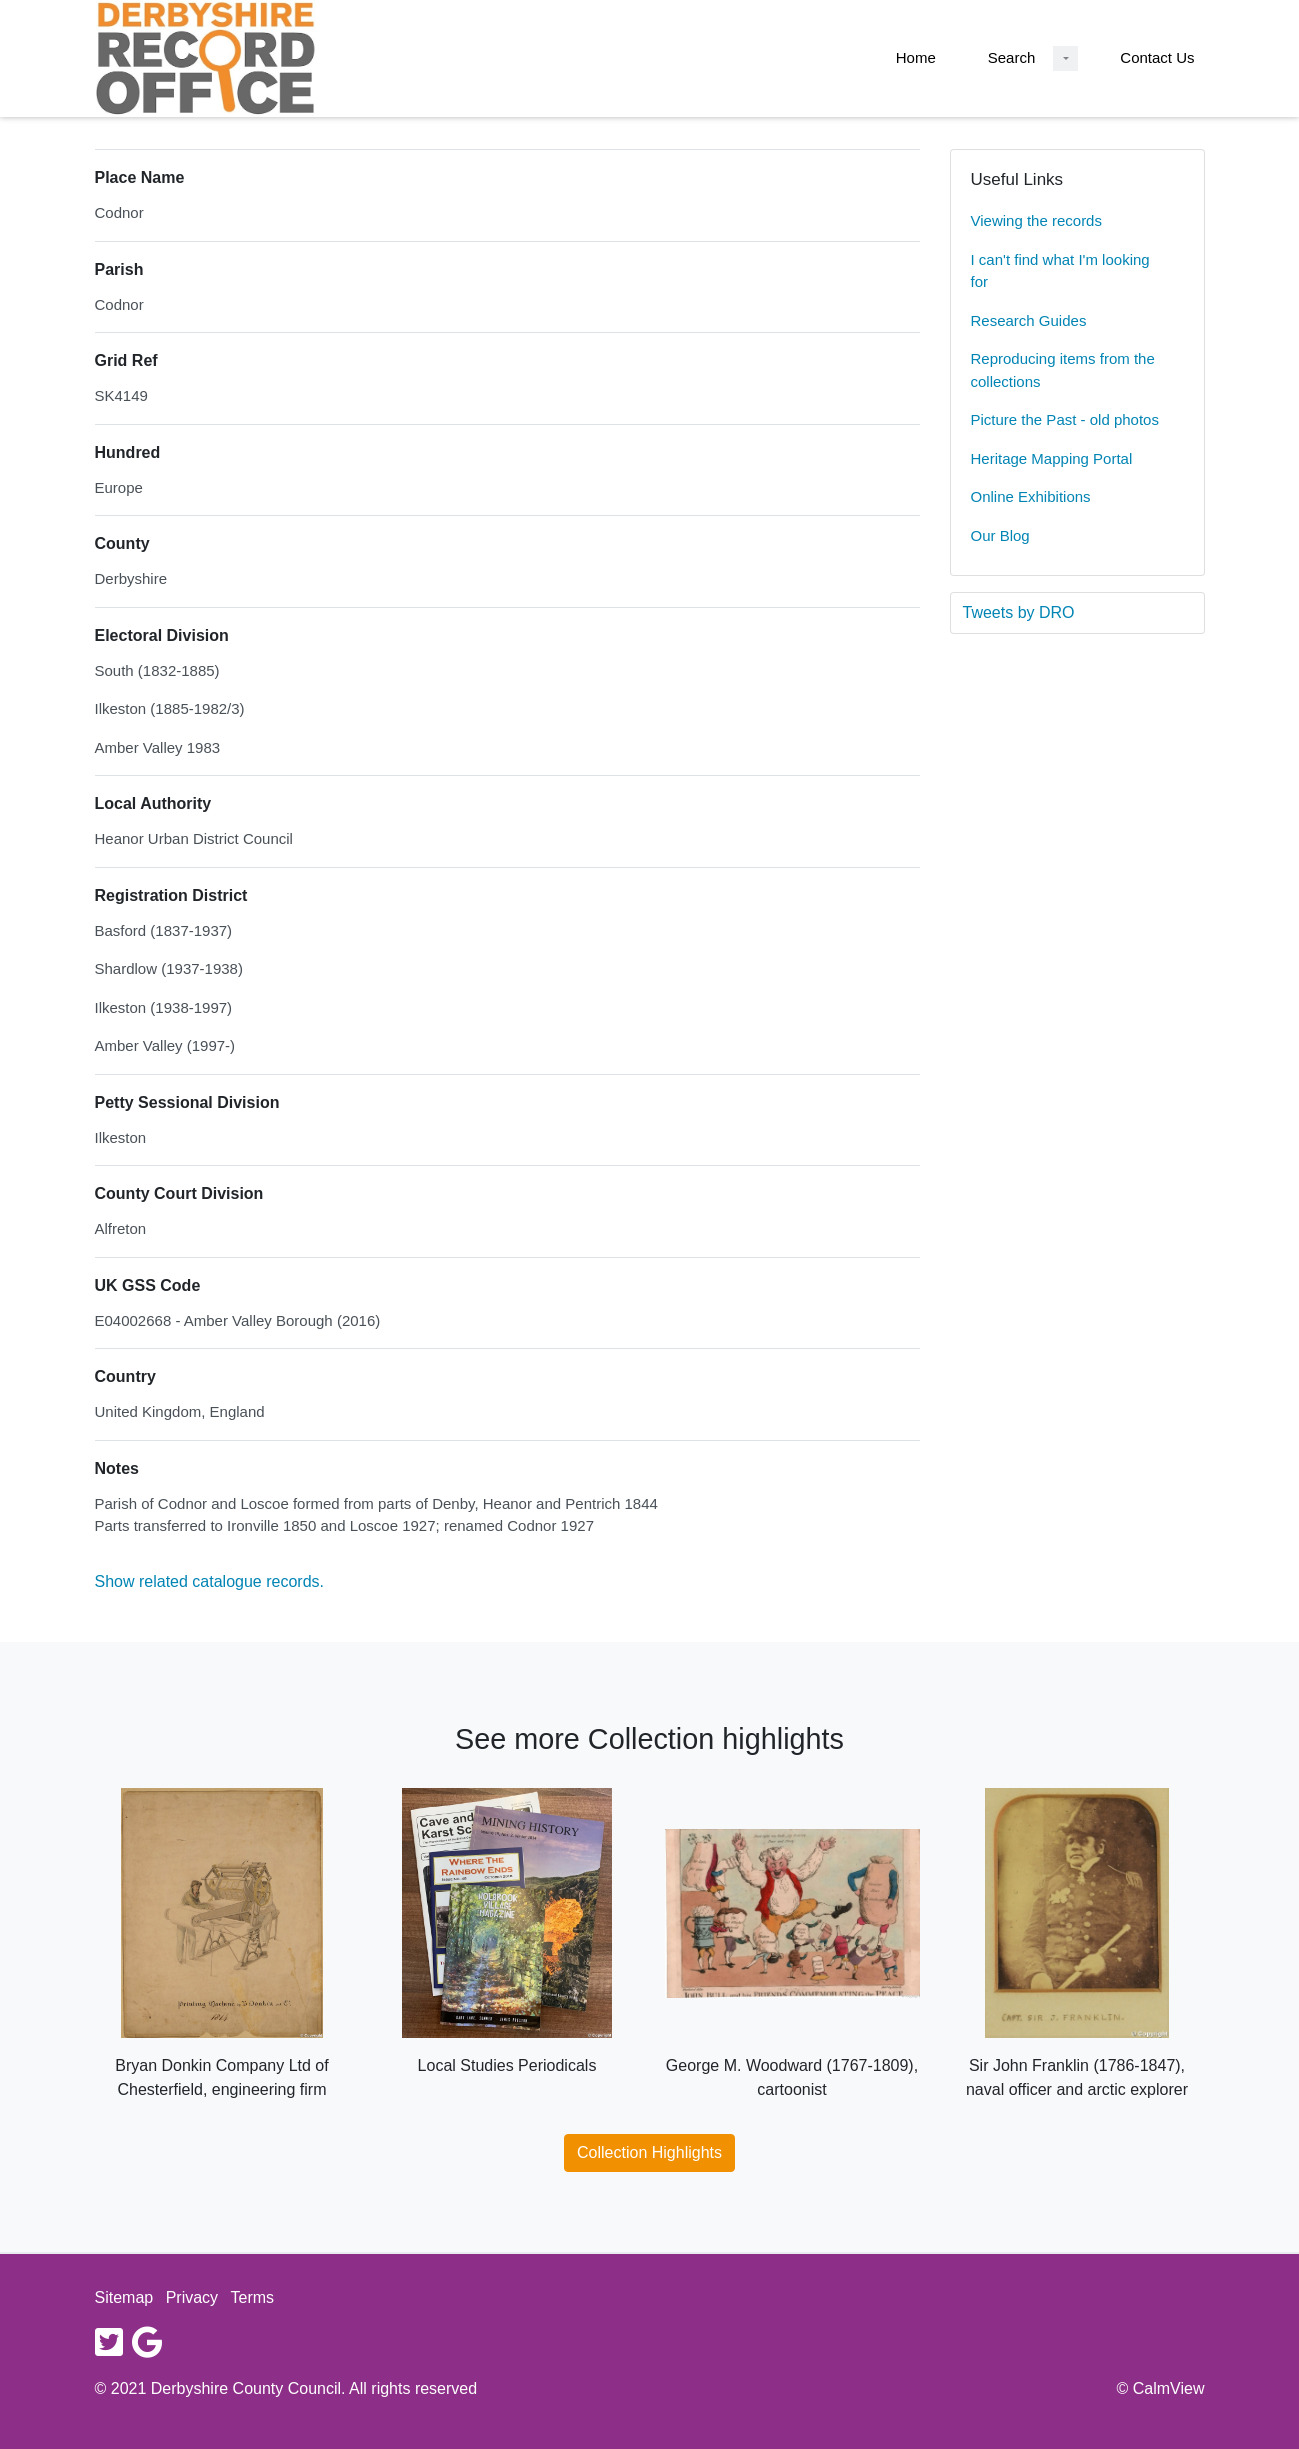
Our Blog (1000, 535)
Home (916, 57)
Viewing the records (1036, 220)
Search (1012, 57)
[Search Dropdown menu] (1065, 58)
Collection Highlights (649, 2152)
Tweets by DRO (1019, 612)
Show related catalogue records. (209, 1581)
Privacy (192, 2297)
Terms (253, 2297)
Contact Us (1157, 57)
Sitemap (124, 2297)
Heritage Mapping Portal (1052, 458)
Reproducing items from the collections (1063, 370)
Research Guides (1029, 320)
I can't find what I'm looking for (1060, 271)
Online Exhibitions (1031, 496)
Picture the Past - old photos (1065, 419)
